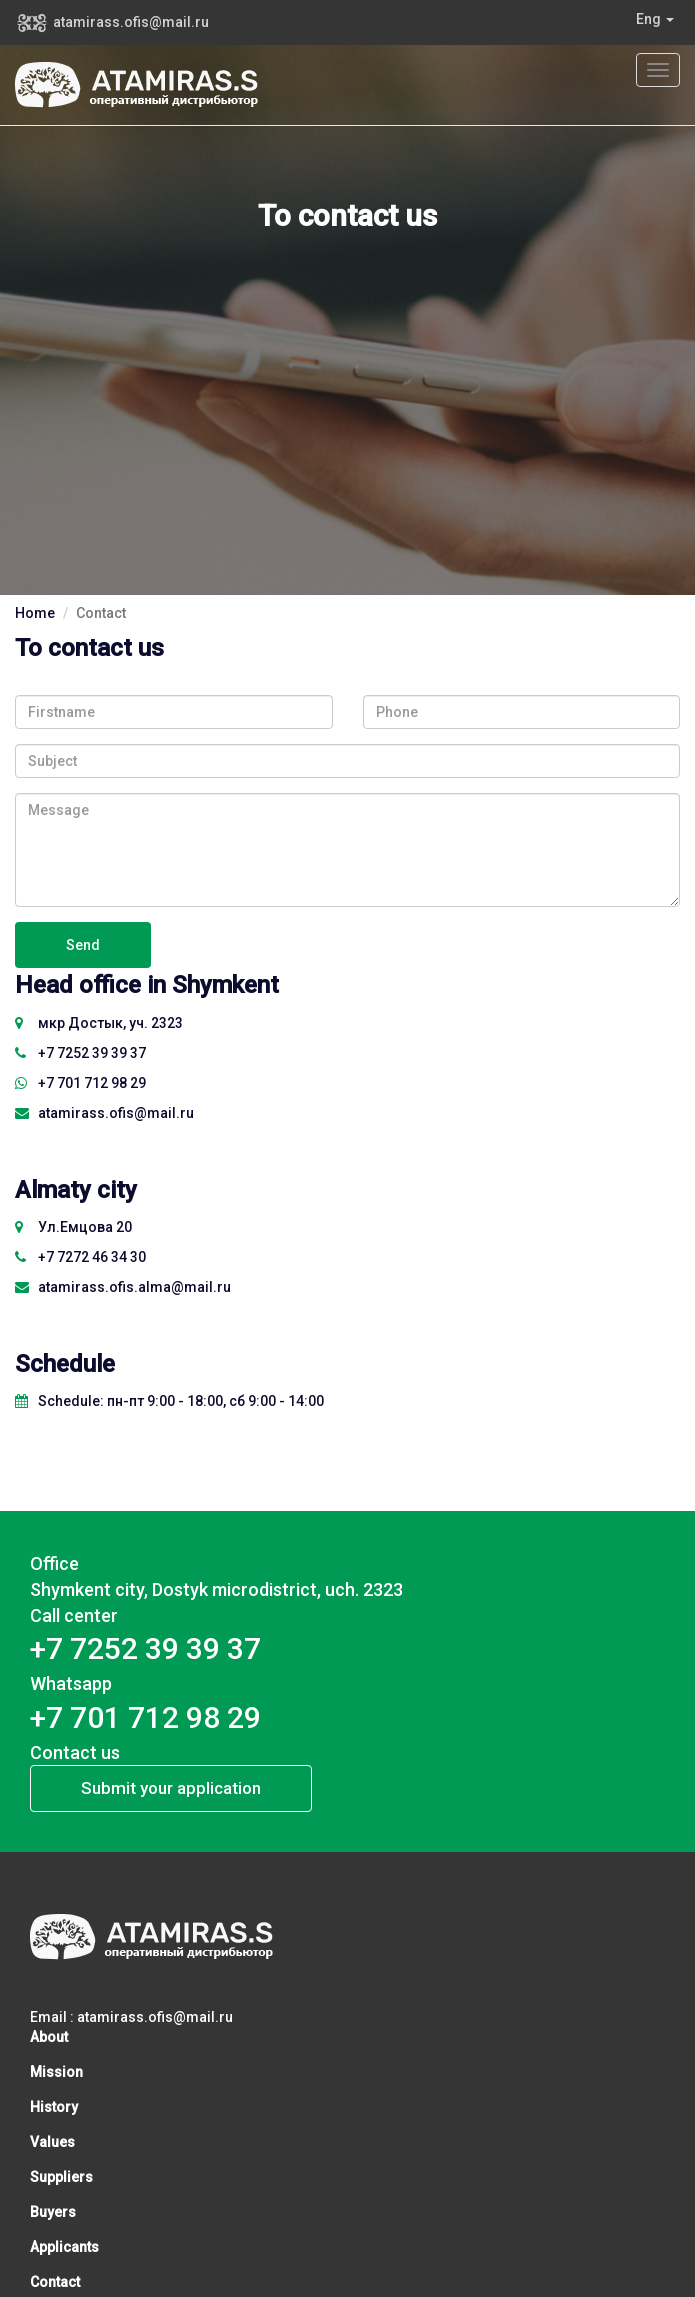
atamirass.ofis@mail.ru (131, 22)
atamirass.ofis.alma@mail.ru (123, 1287)
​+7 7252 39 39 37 (80, 1053)
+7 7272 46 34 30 (80, 1257)
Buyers (53, 2212)
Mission (56, 2072)
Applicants (64, 2247)
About (49, 2037)
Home (35, 613)
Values (52, 2142)
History (54, 2107)
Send (83, 945)
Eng (655, 19)
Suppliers (61, 2177)
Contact (55, 2282)
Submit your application (171, 1788)
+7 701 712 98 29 (80, 1083)
